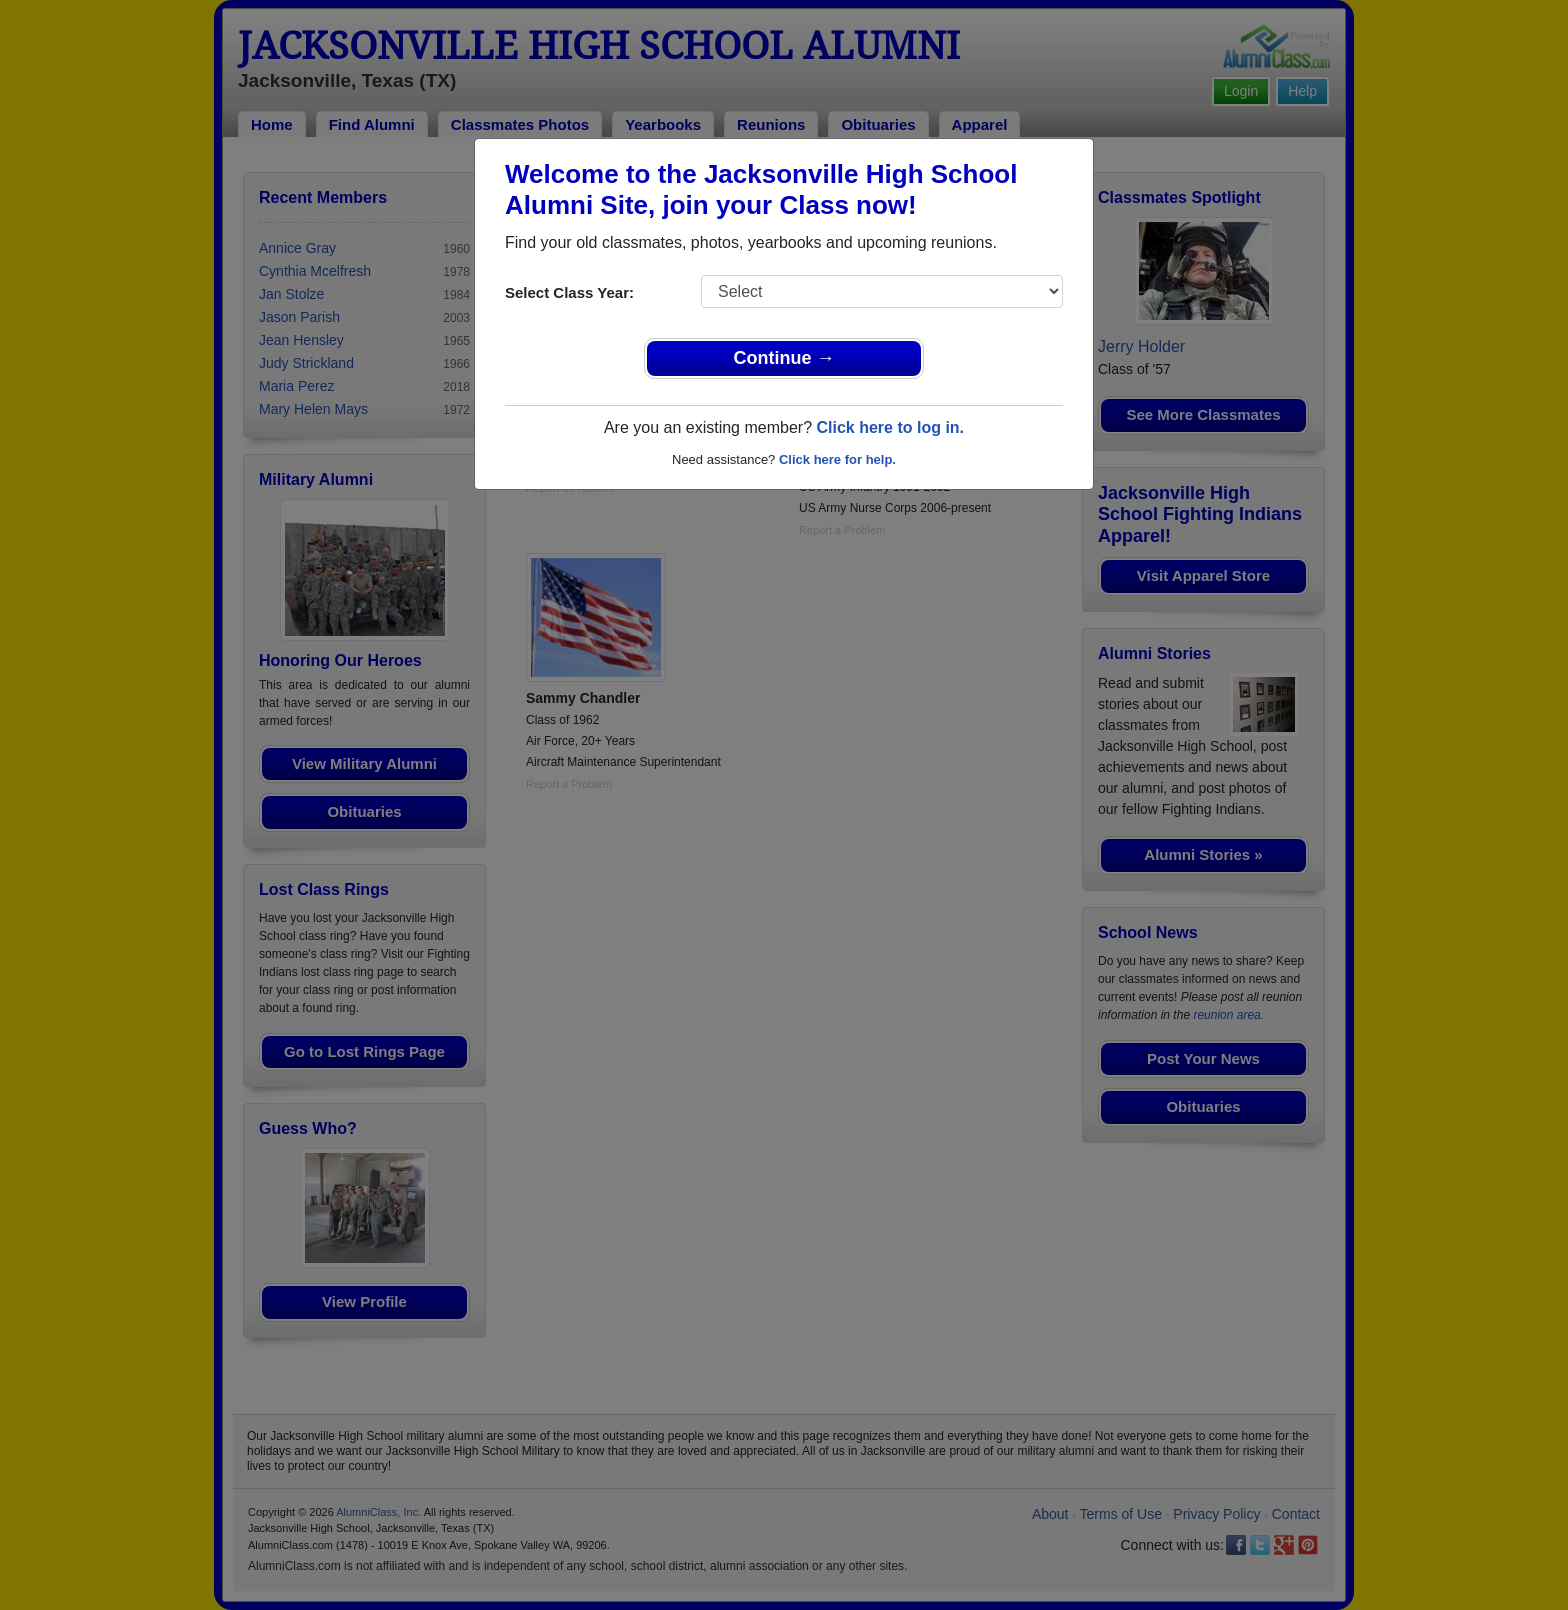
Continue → (784, 358)
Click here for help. (837, 459)
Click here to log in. (890, 427)
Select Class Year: (569, 292)
